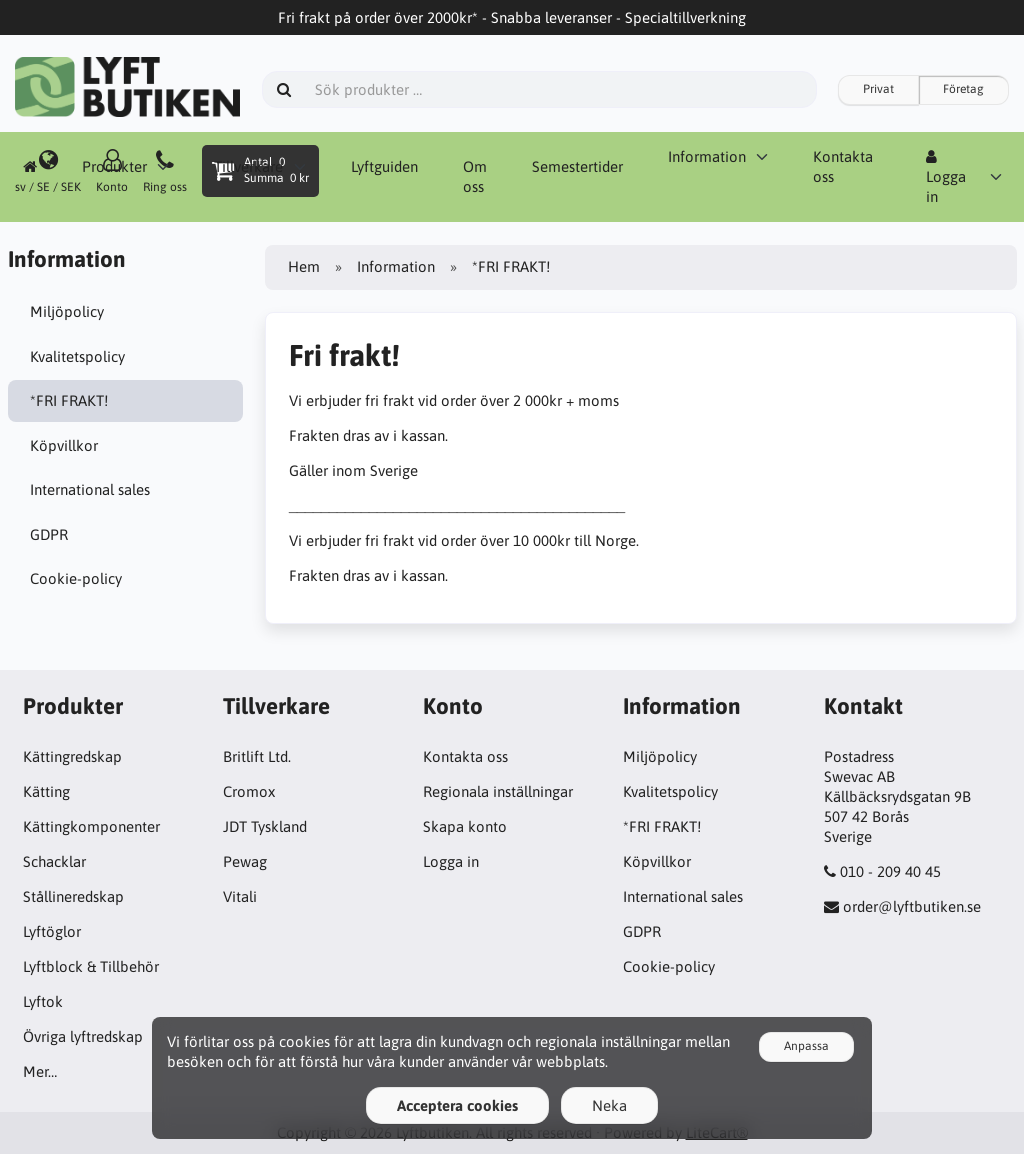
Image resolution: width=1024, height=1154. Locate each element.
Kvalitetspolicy (77, 356)
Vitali (240, 896)
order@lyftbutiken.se (912, 906)
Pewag (245, 861)
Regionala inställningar (498, 791)
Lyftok (43, 1001)
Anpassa (806, 1046)
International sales (90, 489)
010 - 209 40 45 (890, 871)
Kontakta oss (465, 756)
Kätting (46, 791)
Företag (963, 89)
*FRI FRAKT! (69, 400)
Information (707, 156)
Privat (878, 89)
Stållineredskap (73, 896)
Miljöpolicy (67, 311)
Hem (304, 266)
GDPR (49, 534)
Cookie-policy (76, 578)
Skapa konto (465, 826)
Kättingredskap (72, 756)
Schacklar (54, 861)
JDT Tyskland (265, 826)
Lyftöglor (52, 931)
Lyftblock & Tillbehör (91, 966)
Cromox (249, 791)
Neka (609, 1105)
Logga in (946, 177)
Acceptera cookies (457, 1105)
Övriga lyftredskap (83, 1036)
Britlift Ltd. (257, 756)
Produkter (114, 166)
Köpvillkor (64, 445)
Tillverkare (248, 166)
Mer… (40, 1071)
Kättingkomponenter (91, 826)
